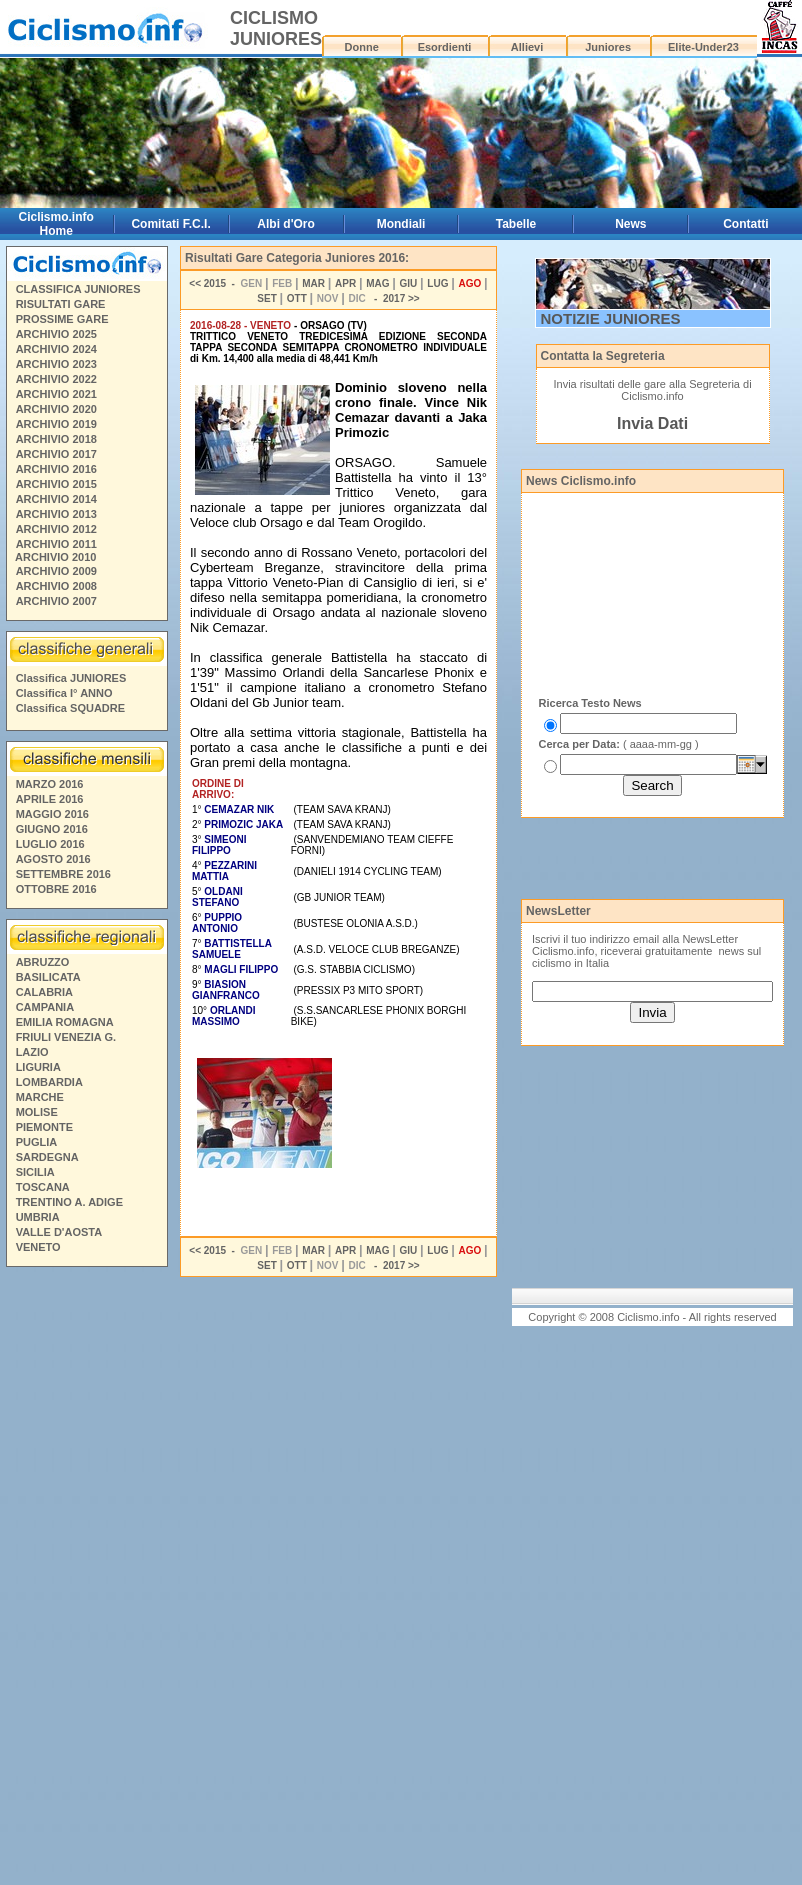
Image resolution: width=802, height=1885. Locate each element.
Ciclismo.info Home (56, 224)
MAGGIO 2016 (52, 814)
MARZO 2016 (50, 784)
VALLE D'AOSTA (59, 1232)
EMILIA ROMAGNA (65, 1022)
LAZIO (32, 1052)
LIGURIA (38, 1067)
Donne (362, 47)
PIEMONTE (44, 1127)
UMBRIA (38, 1217)
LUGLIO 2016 (50, 844)
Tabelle (516, 224)
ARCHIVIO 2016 (56, 469)
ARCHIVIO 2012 (56, 529)
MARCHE (40, 1097)
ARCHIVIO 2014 (56, 499)
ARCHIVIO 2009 (56, 571)
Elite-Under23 (703, 47)
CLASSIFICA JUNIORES (78, 289)
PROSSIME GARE (62, 319)
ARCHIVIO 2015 (56, 484)
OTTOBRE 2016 (56, 889)
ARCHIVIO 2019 (56, 424)
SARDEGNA (47, 1157)
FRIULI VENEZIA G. (66, 1037)
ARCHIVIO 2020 (56, 409)
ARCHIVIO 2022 (56, 379)
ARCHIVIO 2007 (56, 601)
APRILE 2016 (50, 799)
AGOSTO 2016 (53, 859)
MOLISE (37, 1112)
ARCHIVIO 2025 (56, 334)
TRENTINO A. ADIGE (69, 1202)
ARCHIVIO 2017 (56, 454)
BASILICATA (48, 977)
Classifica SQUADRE (70, 708)
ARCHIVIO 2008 (56, 586)
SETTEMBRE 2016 (63, 874)
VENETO (38, 1247)
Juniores (608, 47)
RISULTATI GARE (61, 304)
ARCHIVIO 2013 (56, 514)
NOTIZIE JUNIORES (611, 318)
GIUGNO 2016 (52, 829)
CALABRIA (44, 992)
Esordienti (445, 47)
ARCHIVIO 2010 (55, 557)
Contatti (745, 224)
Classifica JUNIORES (71, 678)
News (630, 224)
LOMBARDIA (49, 1082)
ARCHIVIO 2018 (56, 439)
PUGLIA (37, 1142)
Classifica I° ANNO (64, 693)
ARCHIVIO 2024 (56, 349)
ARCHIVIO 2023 (56, 364)
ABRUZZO (43, 962)
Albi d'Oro (286, 224)
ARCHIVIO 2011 (56, 544)
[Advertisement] (86, 1579)
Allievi (527, 47)
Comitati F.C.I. (170, 224)
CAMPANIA (45, 1007)
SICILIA (35, 1172)
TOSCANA (43, 1187)
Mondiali (401, 224)
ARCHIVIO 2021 (56, 394)
